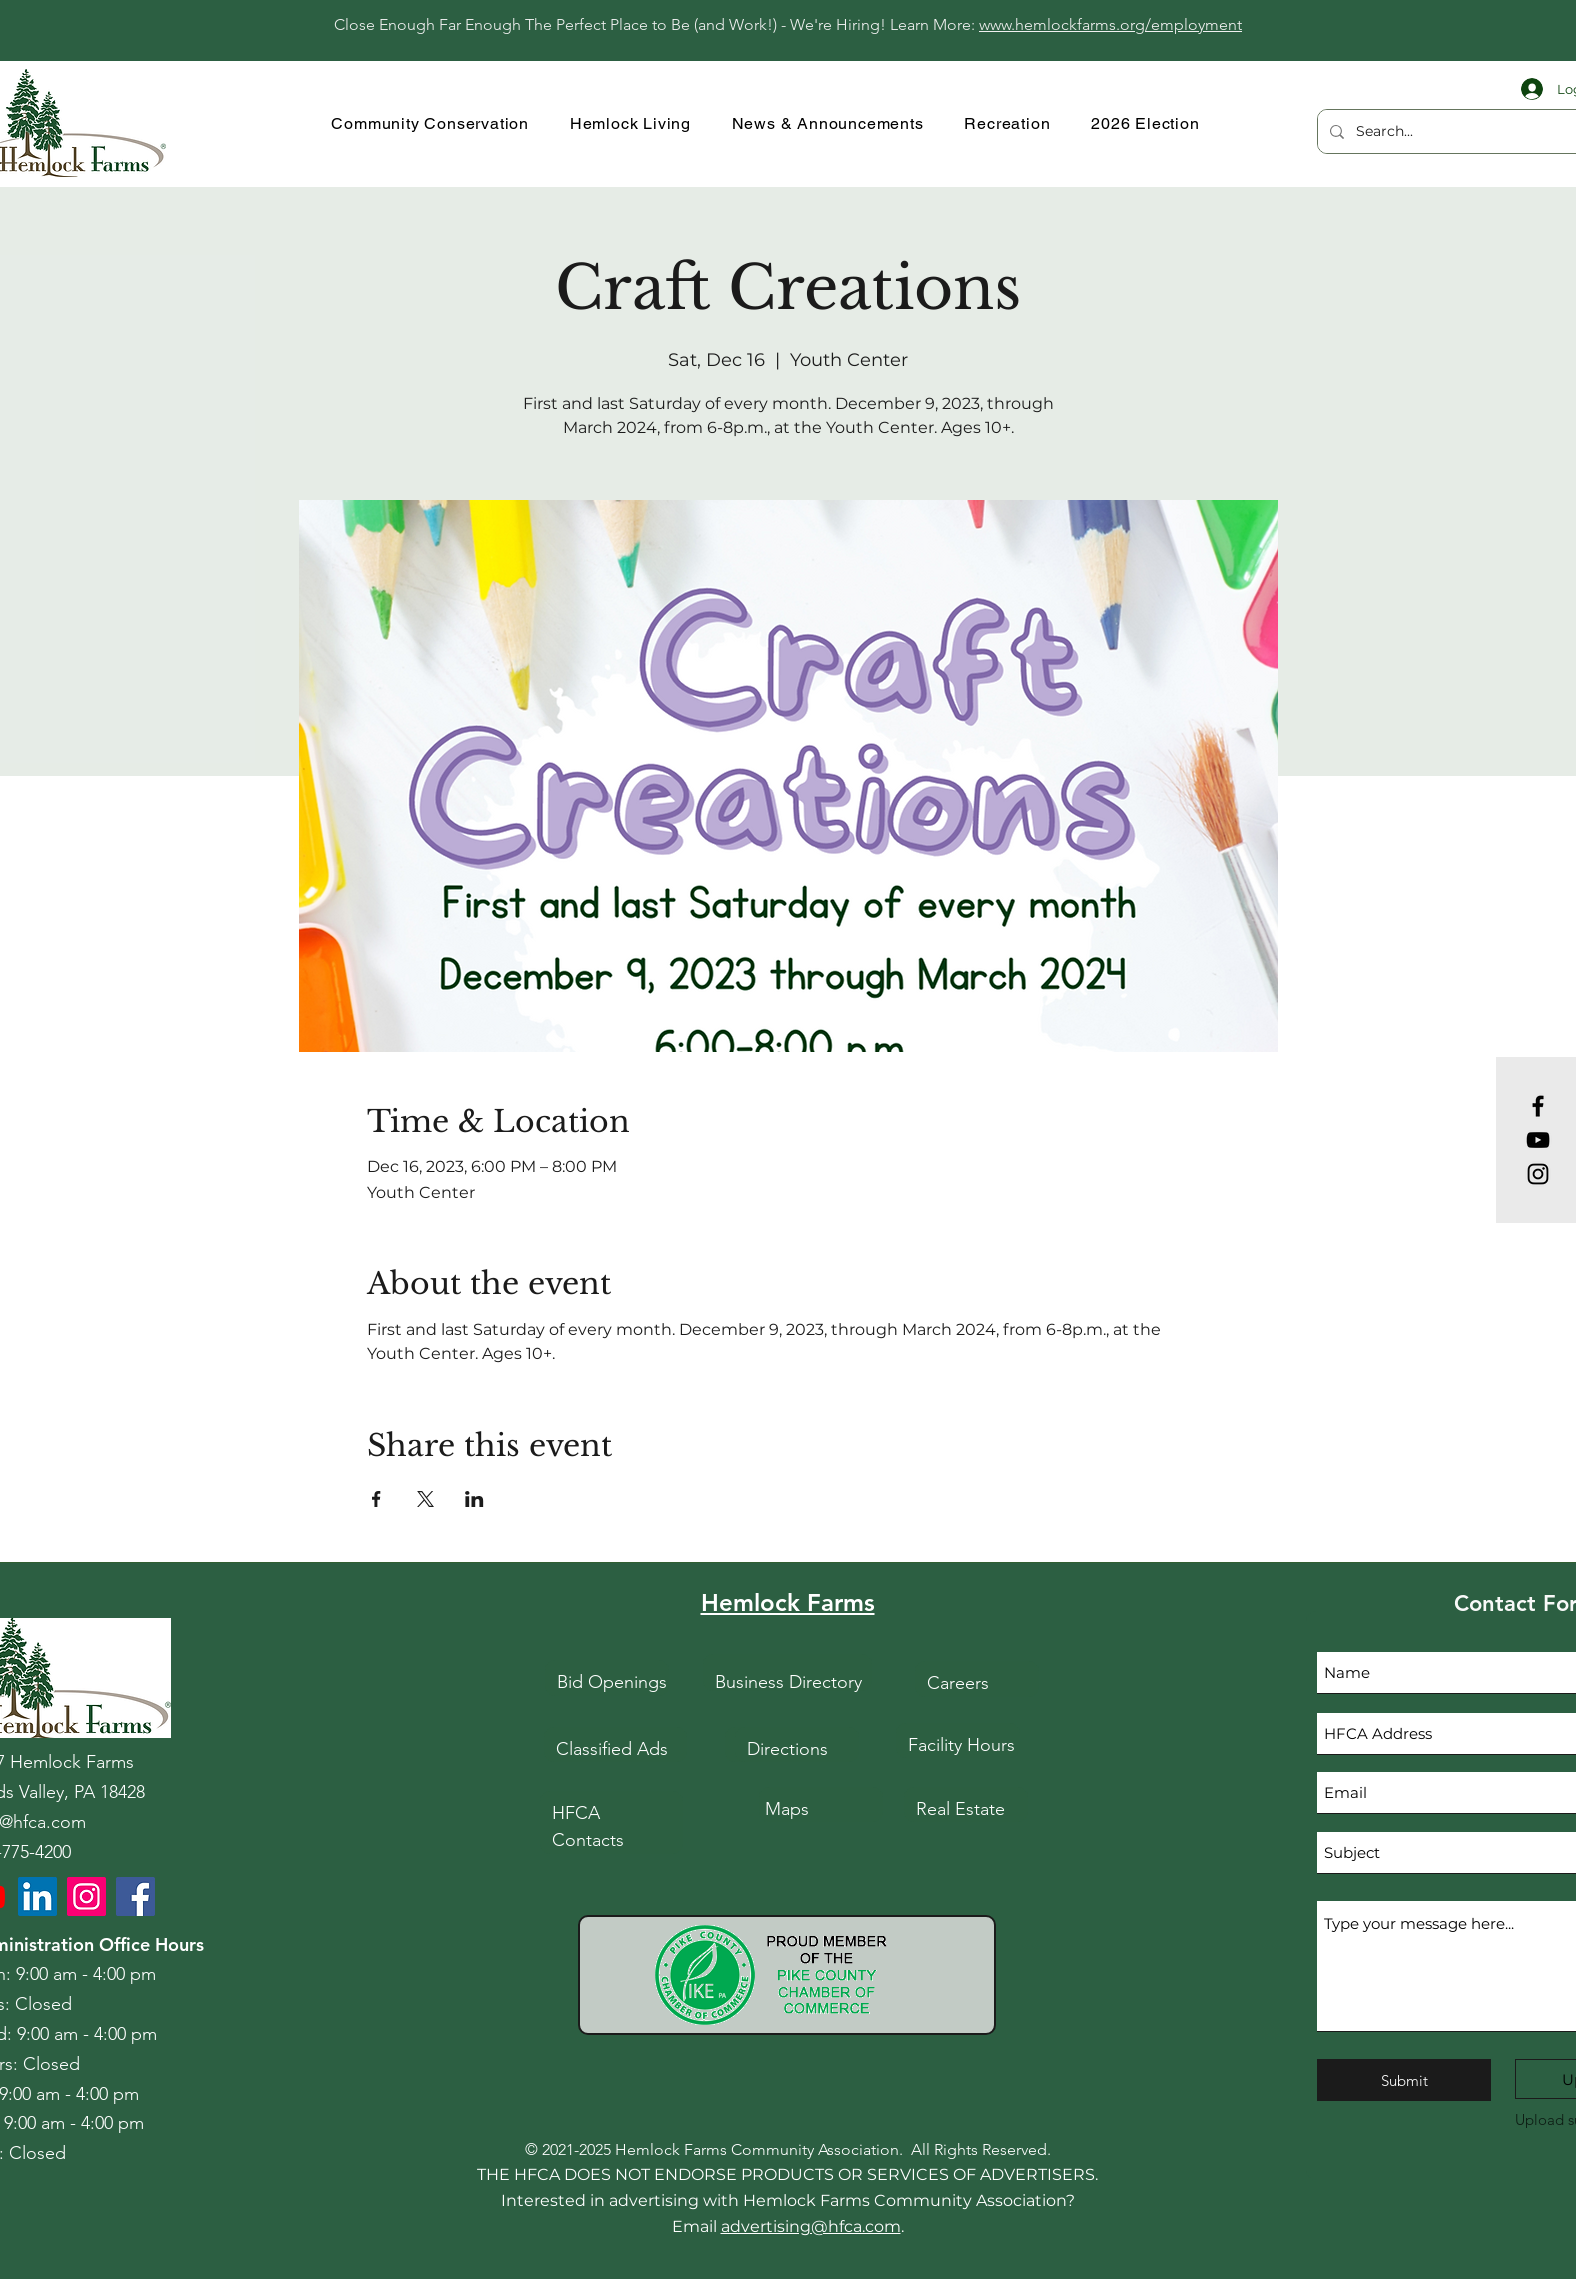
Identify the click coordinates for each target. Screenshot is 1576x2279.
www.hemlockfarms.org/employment (1110, 24)
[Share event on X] (425, 1499)
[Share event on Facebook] (376, 1499)
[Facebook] (1538, 1106)
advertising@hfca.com (811, 2226)
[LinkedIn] (37, 1896)
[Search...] (1462, 131)
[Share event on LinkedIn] (474, 1499)
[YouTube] (1538, 1140)
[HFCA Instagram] (86, 1896)
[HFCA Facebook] (135, 1896)
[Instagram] (1538, 1174)
